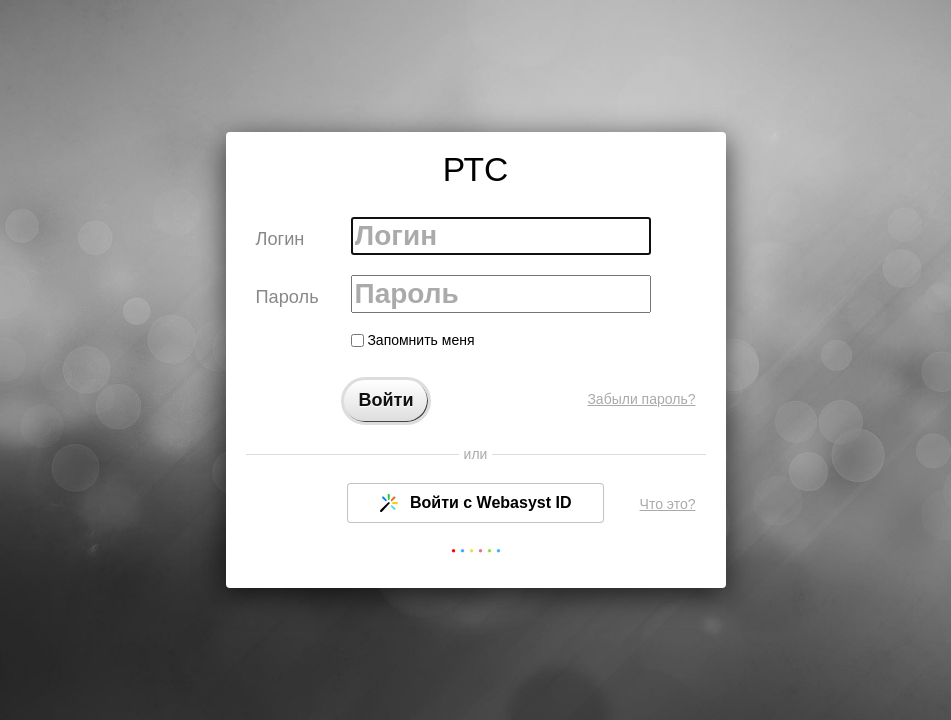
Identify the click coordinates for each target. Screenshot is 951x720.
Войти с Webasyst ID (476, 503)
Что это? (668, 504)
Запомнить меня (413, 340)
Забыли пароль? (641, 399)
